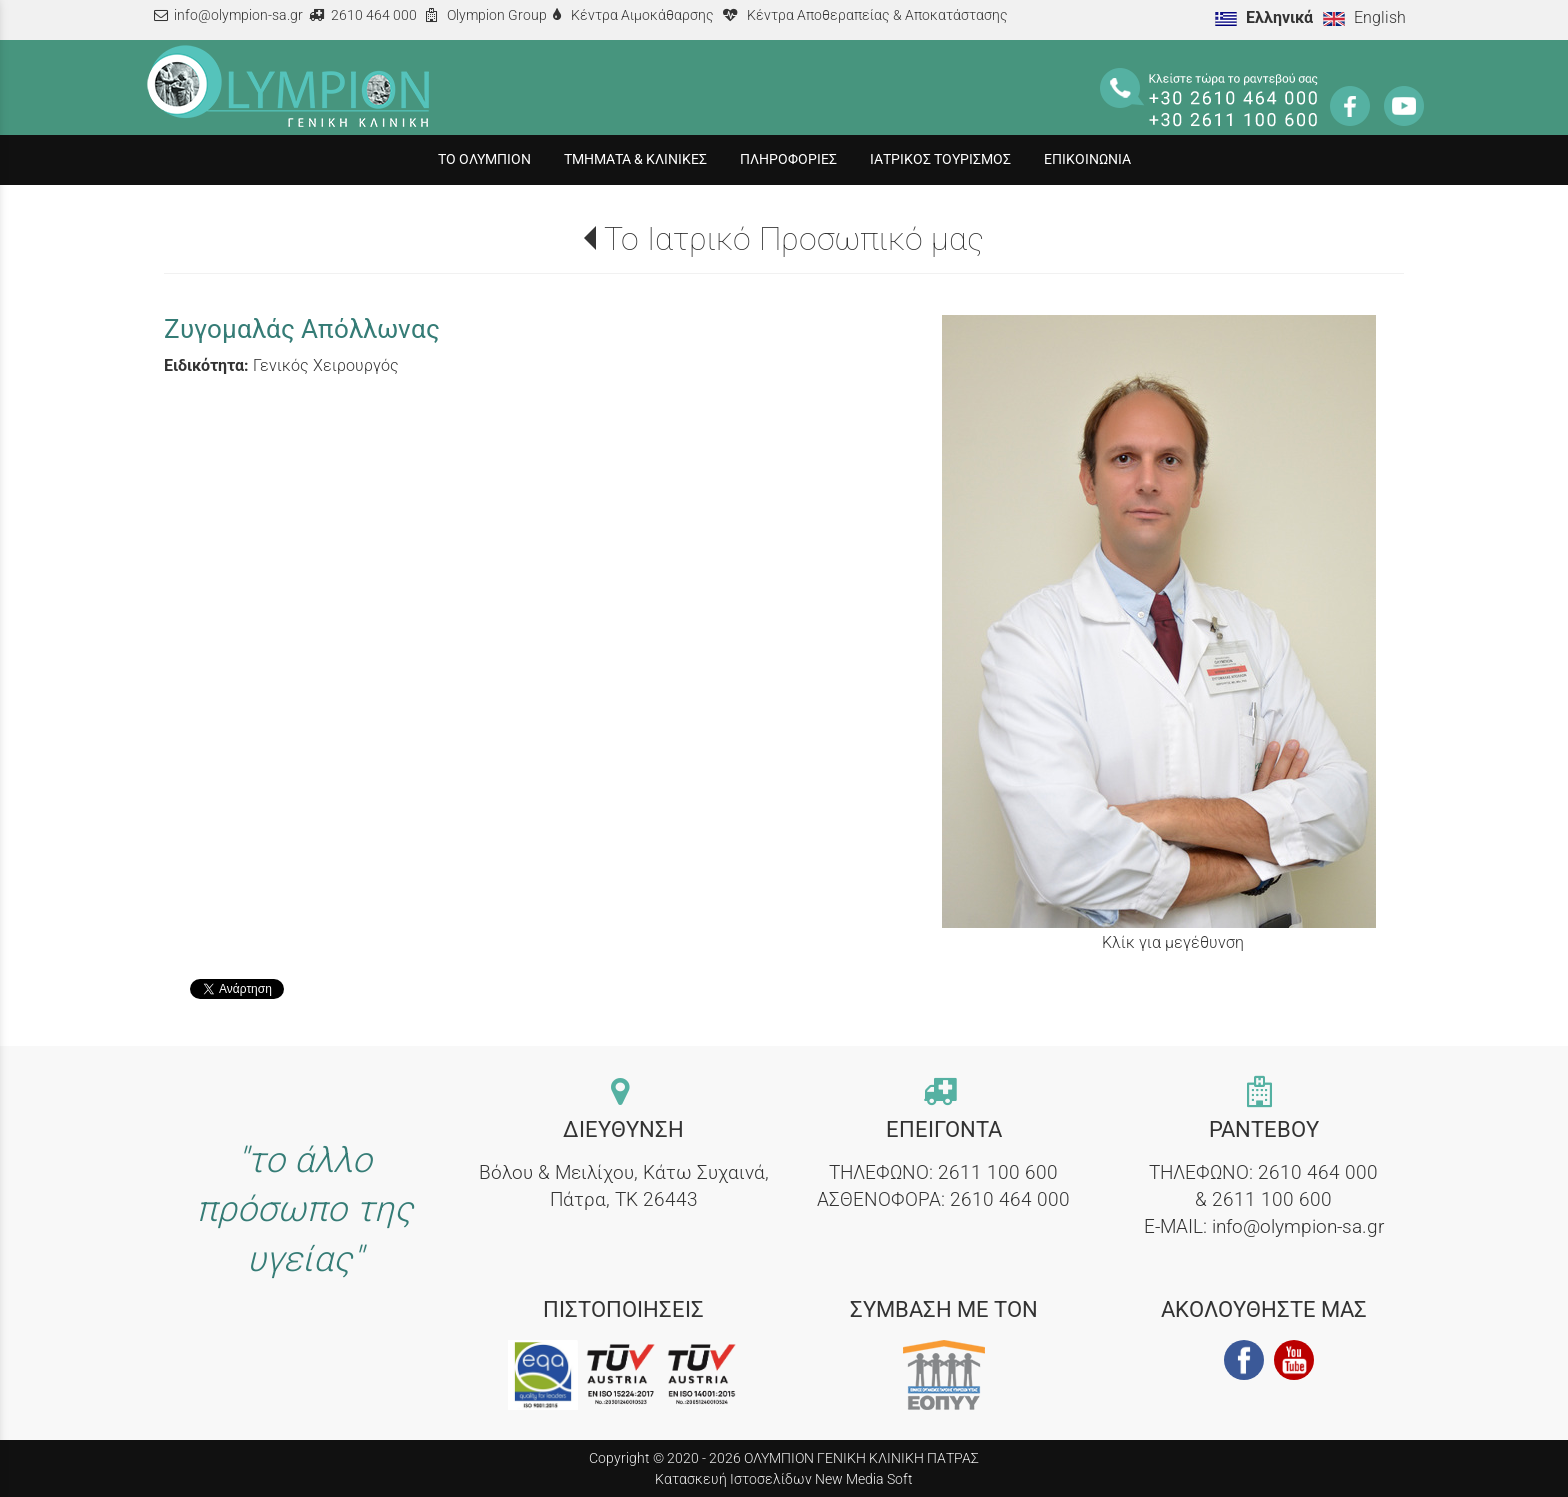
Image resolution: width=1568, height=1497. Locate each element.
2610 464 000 (374, 15)
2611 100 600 (998, 1172)
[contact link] (624, 1093)
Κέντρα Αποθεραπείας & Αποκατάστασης (877, 15)
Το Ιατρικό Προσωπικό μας (794, 239)
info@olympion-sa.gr (238, 15)
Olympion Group (497, 15)
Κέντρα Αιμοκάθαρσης (642, 15)
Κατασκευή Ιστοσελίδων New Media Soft (784, 1479)
